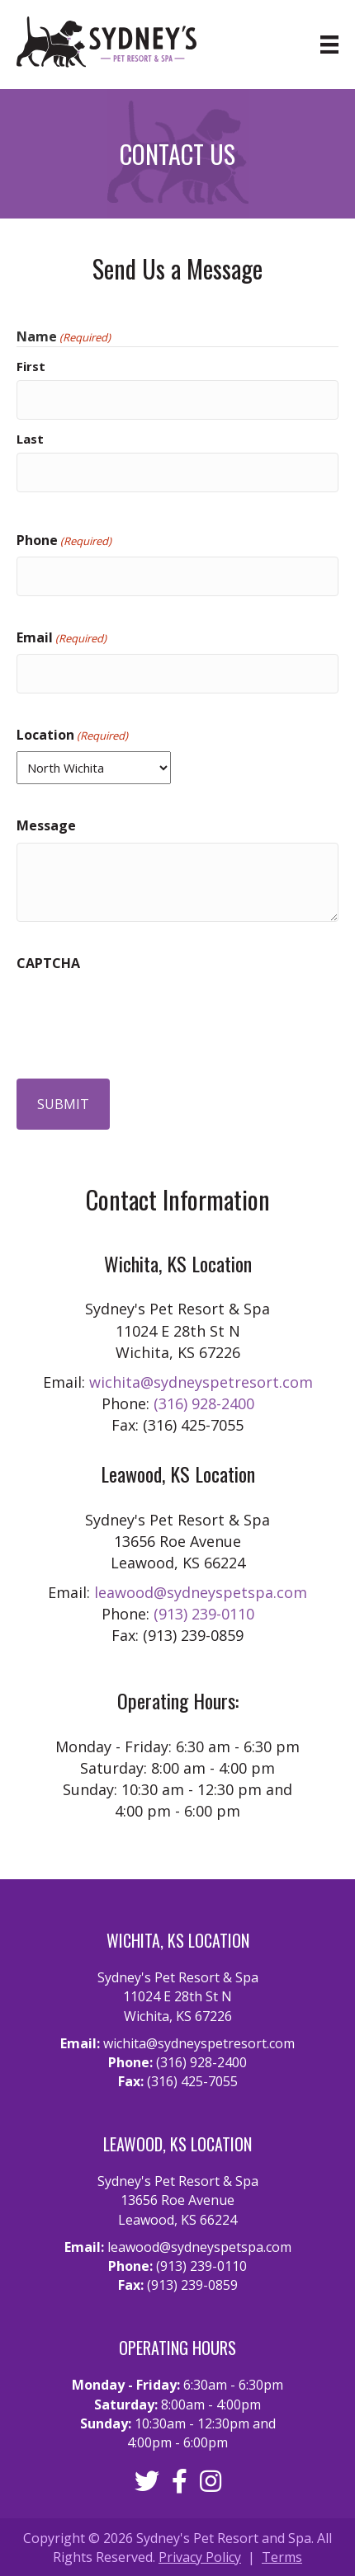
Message (46, 825)
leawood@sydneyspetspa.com (200, 1592)
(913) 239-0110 (204, 1614)
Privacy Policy (200, 2557)
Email (61, 637)
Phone (64, 540)
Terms (282, 2557)
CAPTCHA (48, 963)
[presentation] (142, 1012)
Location (72, 735)
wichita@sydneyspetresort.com (201, 1382)
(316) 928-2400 (204, 1403)
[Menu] (312, 44)
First (31, 366)
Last (30, 438)
